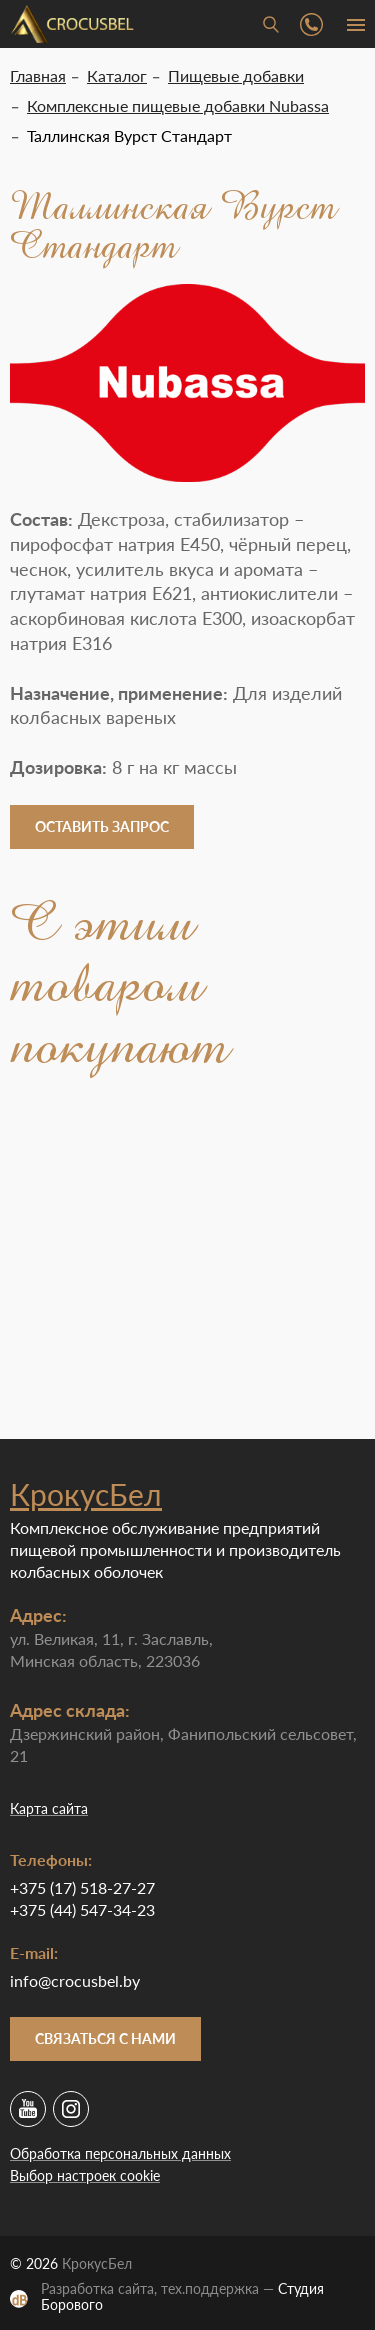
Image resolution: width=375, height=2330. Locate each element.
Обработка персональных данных (120, 2153)
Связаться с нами (105, 2038)
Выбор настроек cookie (85, 2175)
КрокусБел (86, 1494)
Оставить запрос (102, 826)
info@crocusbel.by (75, 1980)
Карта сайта (49, 1808)
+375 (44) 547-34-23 (82, 1909)
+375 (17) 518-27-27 (82, 1887)
